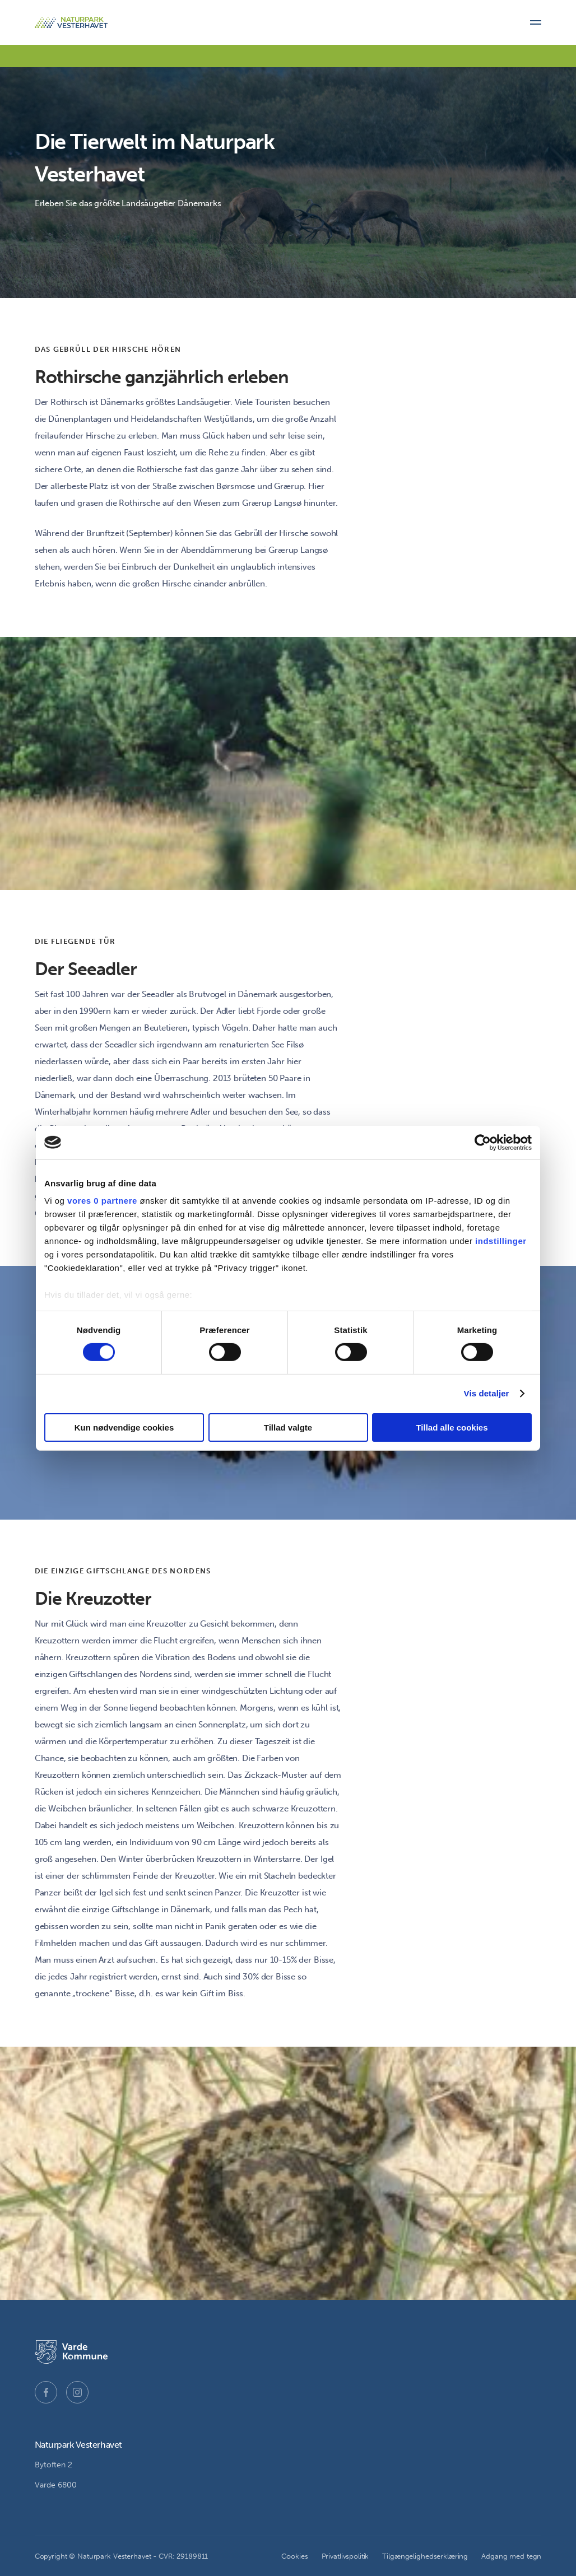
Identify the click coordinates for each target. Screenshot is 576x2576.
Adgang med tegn (511, 2556)
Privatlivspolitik (345, 2556)
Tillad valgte (288, 1427)
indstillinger (501, 1241)
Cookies (294, 2556)
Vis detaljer (486, 1393)
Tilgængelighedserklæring (425, 2556)
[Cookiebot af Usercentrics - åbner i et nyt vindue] (483, 1142)
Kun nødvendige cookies (124, 1427)
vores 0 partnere (102, 1200)
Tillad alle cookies (451, 1427)
